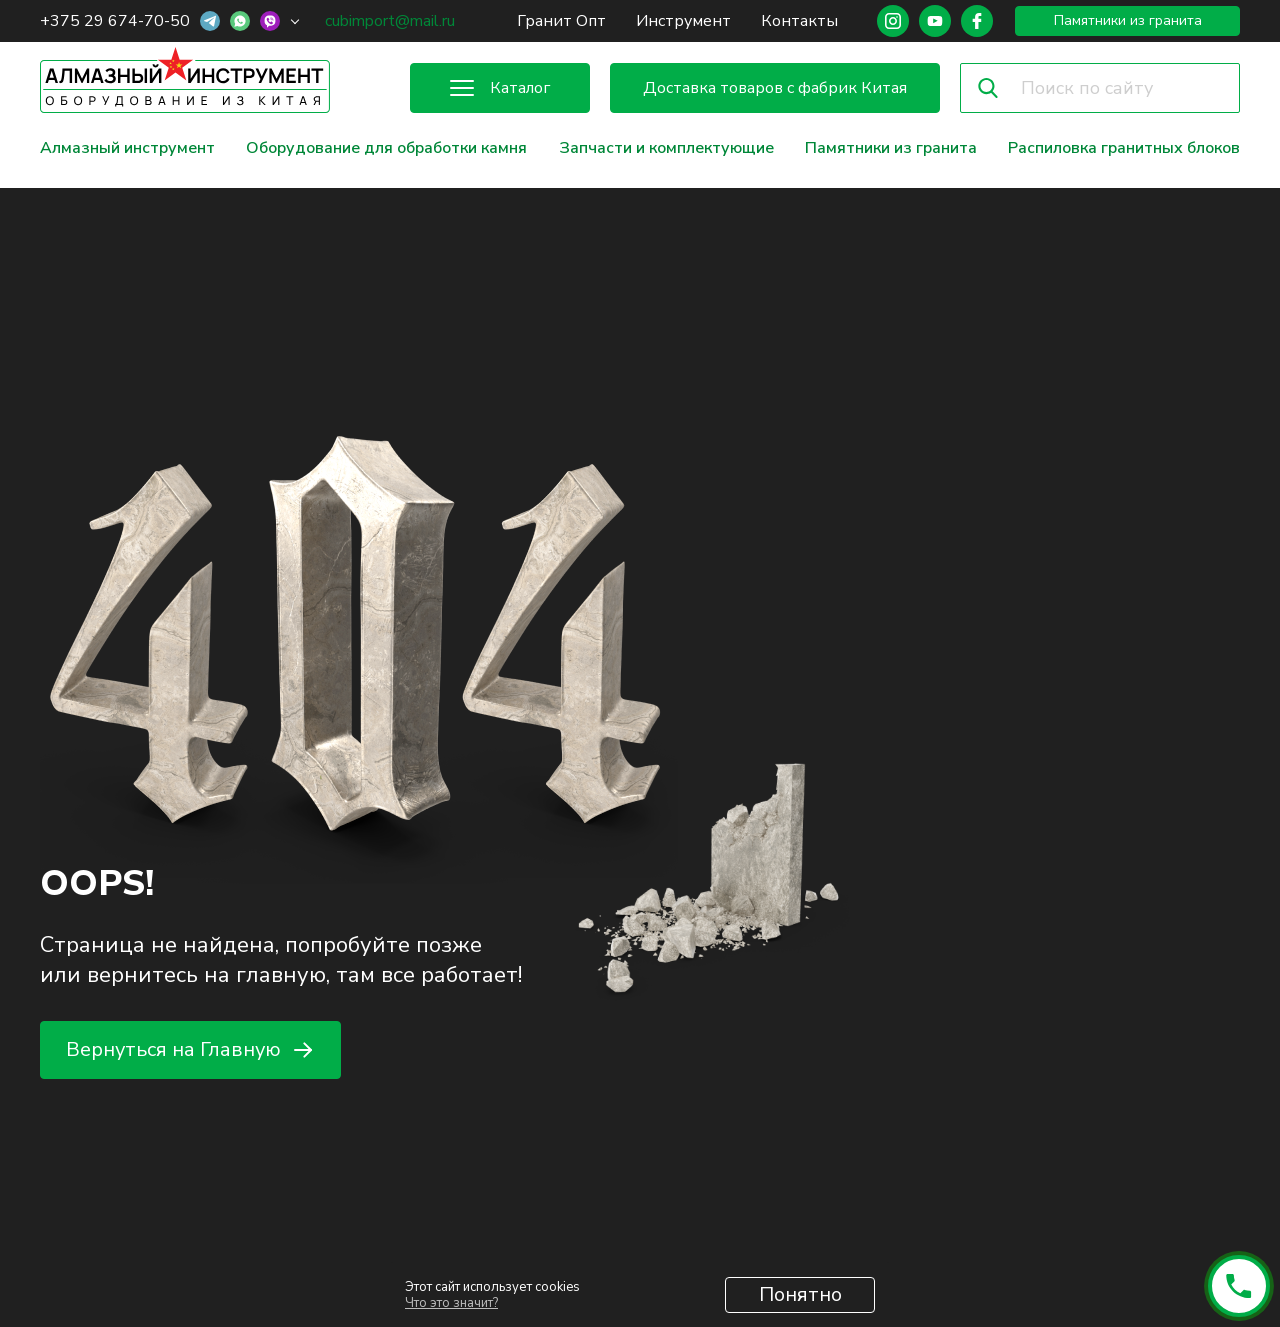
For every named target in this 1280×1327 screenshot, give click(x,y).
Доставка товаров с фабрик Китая (775, 88)
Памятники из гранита (1128, 20)
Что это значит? (451, 1303)
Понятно (800, 1294)
